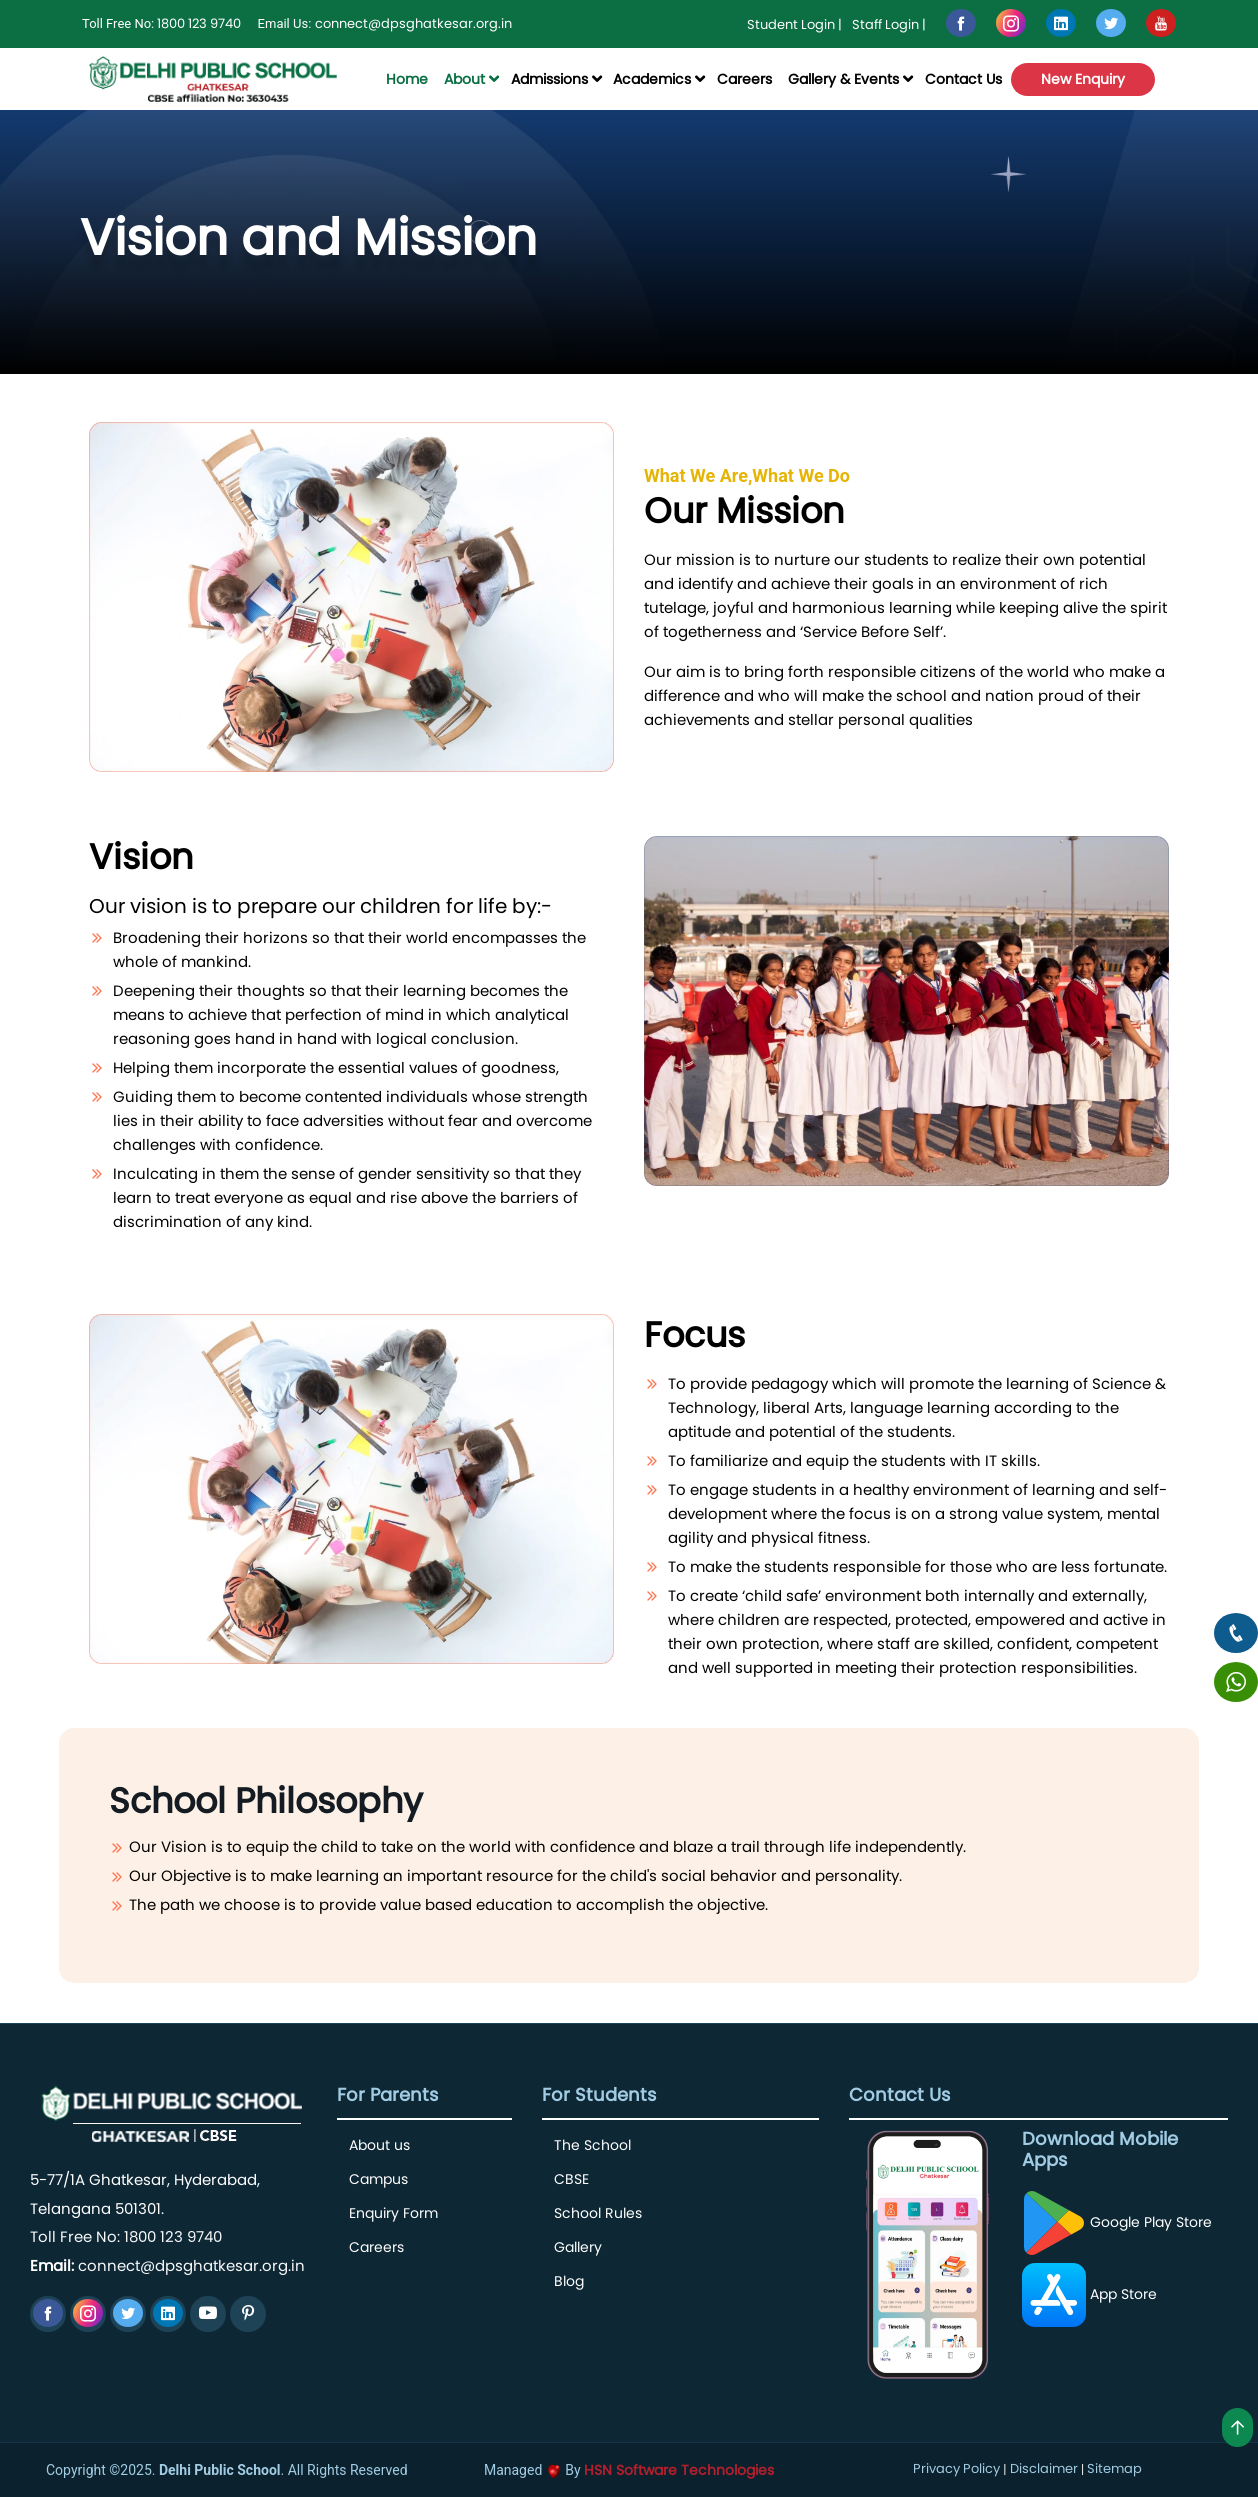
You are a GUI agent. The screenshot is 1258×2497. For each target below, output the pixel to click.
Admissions (549, 79)
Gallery (578, 2247)
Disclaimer (1044, 2468)
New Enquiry (1083, 79)
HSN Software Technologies (679, 2470)
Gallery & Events (843, 79)
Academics (652, 79)
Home (407, 79)
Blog (569, 2281)
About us (379, 2145)
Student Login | (794, 24)
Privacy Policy (956, 2468)
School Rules (598, 2213)
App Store (1089, 2294)
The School (592, 2145)
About (464, 79)
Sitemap (1114, 2468)
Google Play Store (1117, 2222)
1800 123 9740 (199, 23)
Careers (744, 79)
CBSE (571, 2179)
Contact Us (963, 79)
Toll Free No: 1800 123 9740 (126, 2236)
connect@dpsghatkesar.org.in (413, 23)
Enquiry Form (393, 2213)
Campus (378, 2179)
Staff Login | (889, 24)
